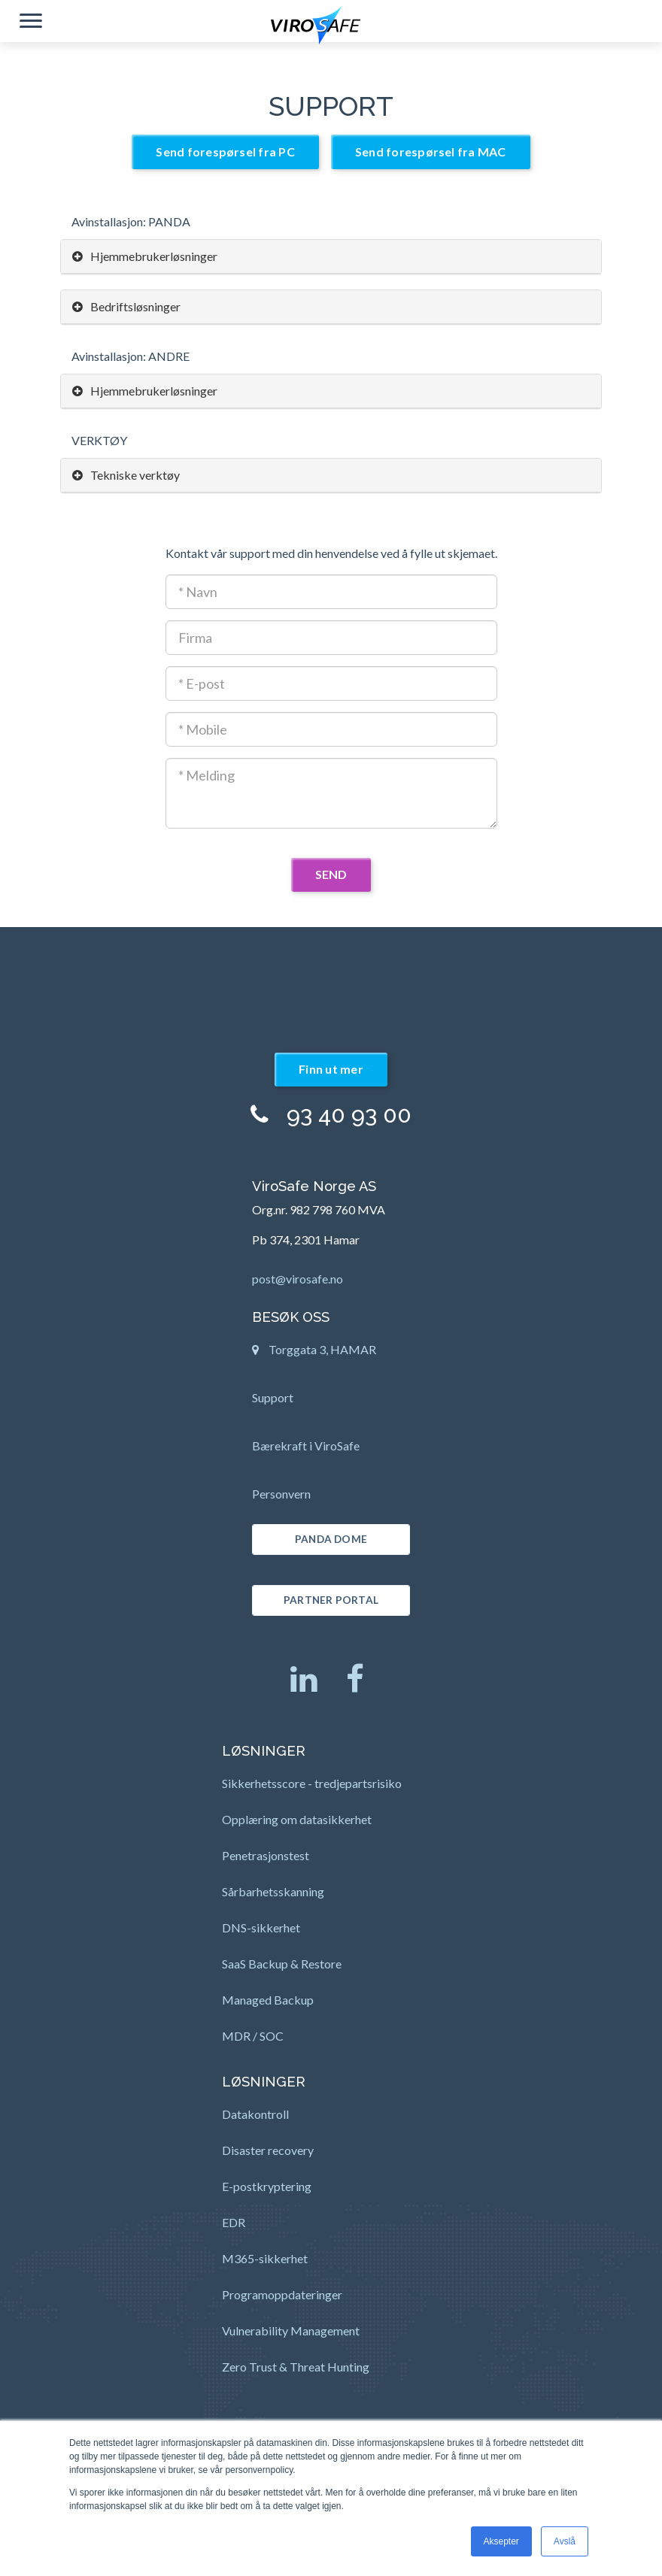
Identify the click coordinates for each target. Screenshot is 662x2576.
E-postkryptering (266, 2186)
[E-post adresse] (331, 683)
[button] (31, 23)
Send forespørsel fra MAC (430, 151)
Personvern (281, 1494)
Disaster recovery (268, 2150)
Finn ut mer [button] (331, 1069)
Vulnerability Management (291, 2330)
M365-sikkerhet (265, 2258)
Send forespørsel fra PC (225, 151)
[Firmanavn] (331, 637)
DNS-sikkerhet (261, 1927)
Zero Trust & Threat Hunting (295, 2366)
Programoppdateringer (282, 2294)
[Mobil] (331, 729)
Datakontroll (255, 2114)
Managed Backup (268, 2000)
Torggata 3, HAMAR (314, 1354)
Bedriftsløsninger (126, 306)
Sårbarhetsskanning (273, 1891)
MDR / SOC (253, 2036)
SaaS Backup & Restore (282, 1963)
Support (272, 1397)
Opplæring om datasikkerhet (297, 1819)
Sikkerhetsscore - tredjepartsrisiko (312, 1783)
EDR (233, 2222)
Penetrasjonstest (265, 1855)
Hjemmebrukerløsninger (144, 256)
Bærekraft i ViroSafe (306, 1445)
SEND (331, 874)
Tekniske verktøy (126, 475)
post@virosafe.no (297, 1278)
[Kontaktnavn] (331, 591)
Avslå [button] (564, 2541)
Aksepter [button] (501, 2541)
